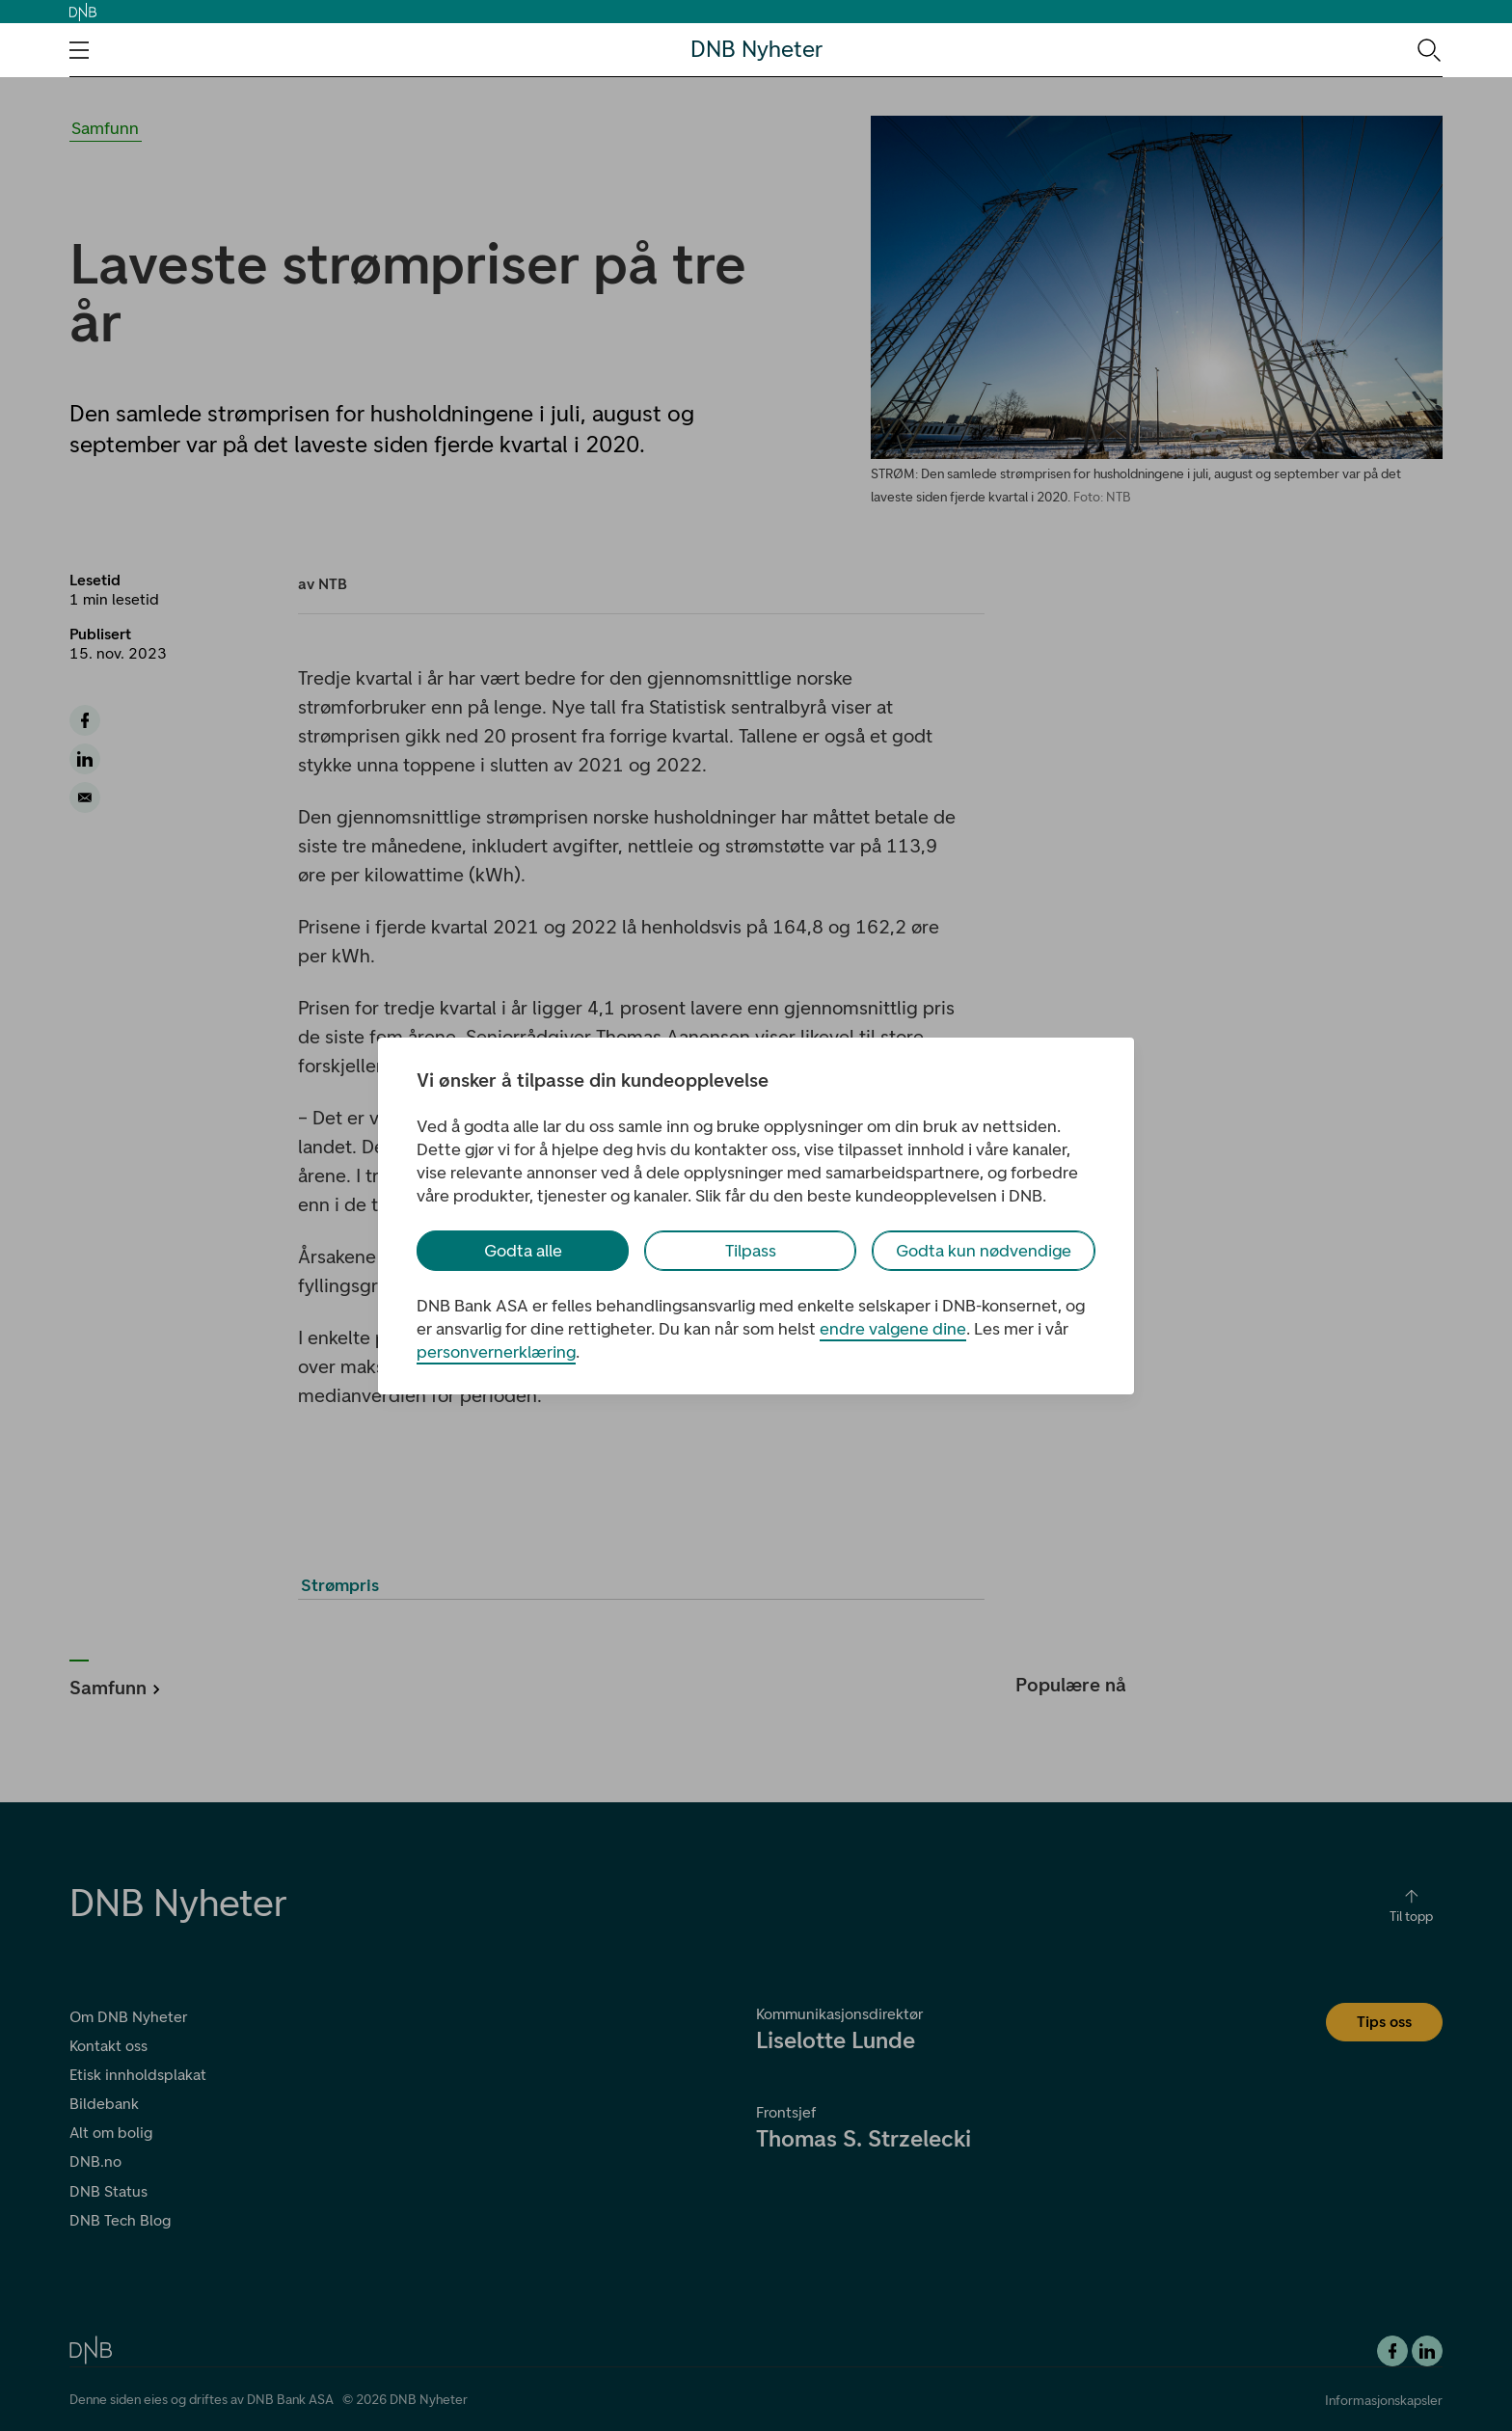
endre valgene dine (893, 1328)
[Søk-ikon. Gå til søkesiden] (1428, 49)
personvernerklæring (496, 1352)
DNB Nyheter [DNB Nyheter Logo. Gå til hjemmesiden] (756, 50)
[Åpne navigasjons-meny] (79, 50)
